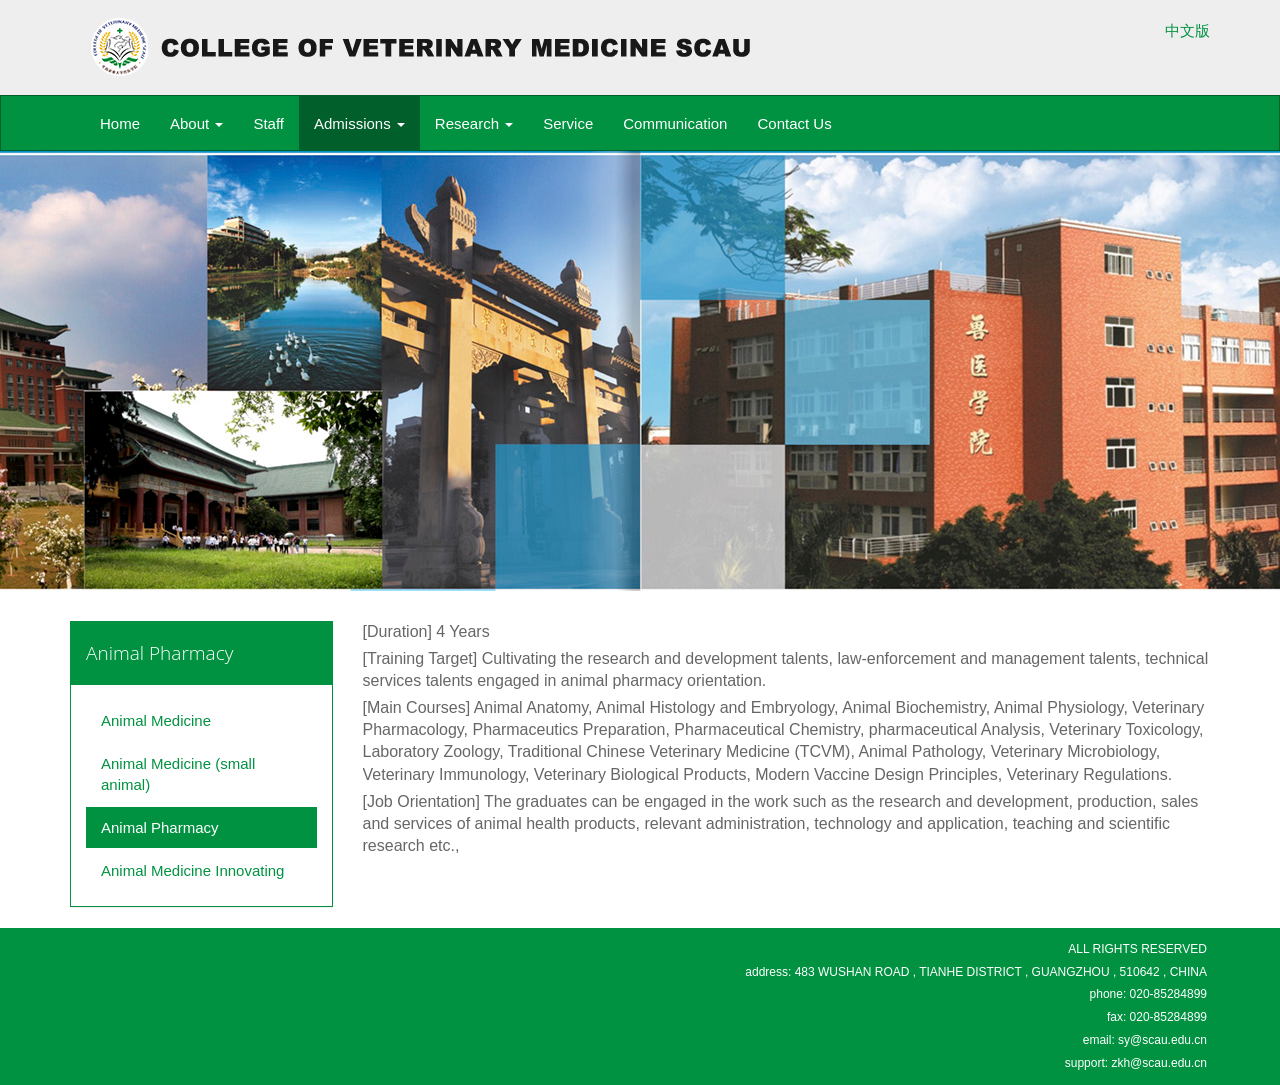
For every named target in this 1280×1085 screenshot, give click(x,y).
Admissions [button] (359, 123)
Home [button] (120, 123)
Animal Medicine (156, 720)
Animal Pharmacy (160, 827)
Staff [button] (268, 123)
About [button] (196, 123)
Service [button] (568, 123)
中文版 (1187, 30)
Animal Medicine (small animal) (178, 774)
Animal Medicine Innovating (192, 870)
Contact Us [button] (794, 123)
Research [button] (474, 123)
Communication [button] (675, 123)
